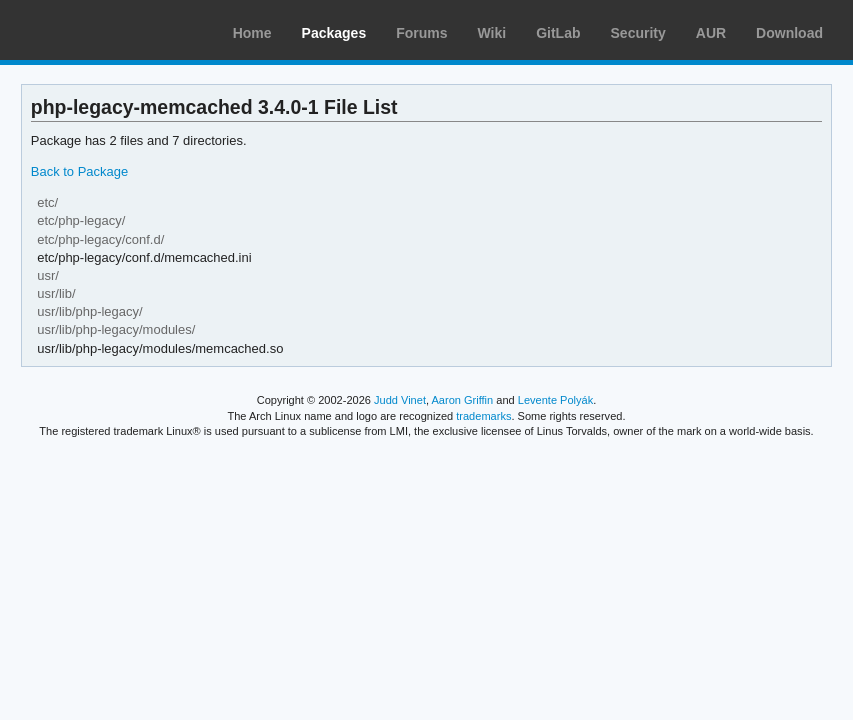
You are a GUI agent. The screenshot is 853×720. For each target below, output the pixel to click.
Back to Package (79, 171)
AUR (711, 33)
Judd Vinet (400, 400)
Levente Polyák (555, 400)
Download (789, 33)
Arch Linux (110, 30)
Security (638, 33)
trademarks (483, 416)
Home (252, 33)
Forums (421, 33)
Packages (334, 33)
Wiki (492, 33)
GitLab (558, 33)
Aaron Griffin (462, 400)
